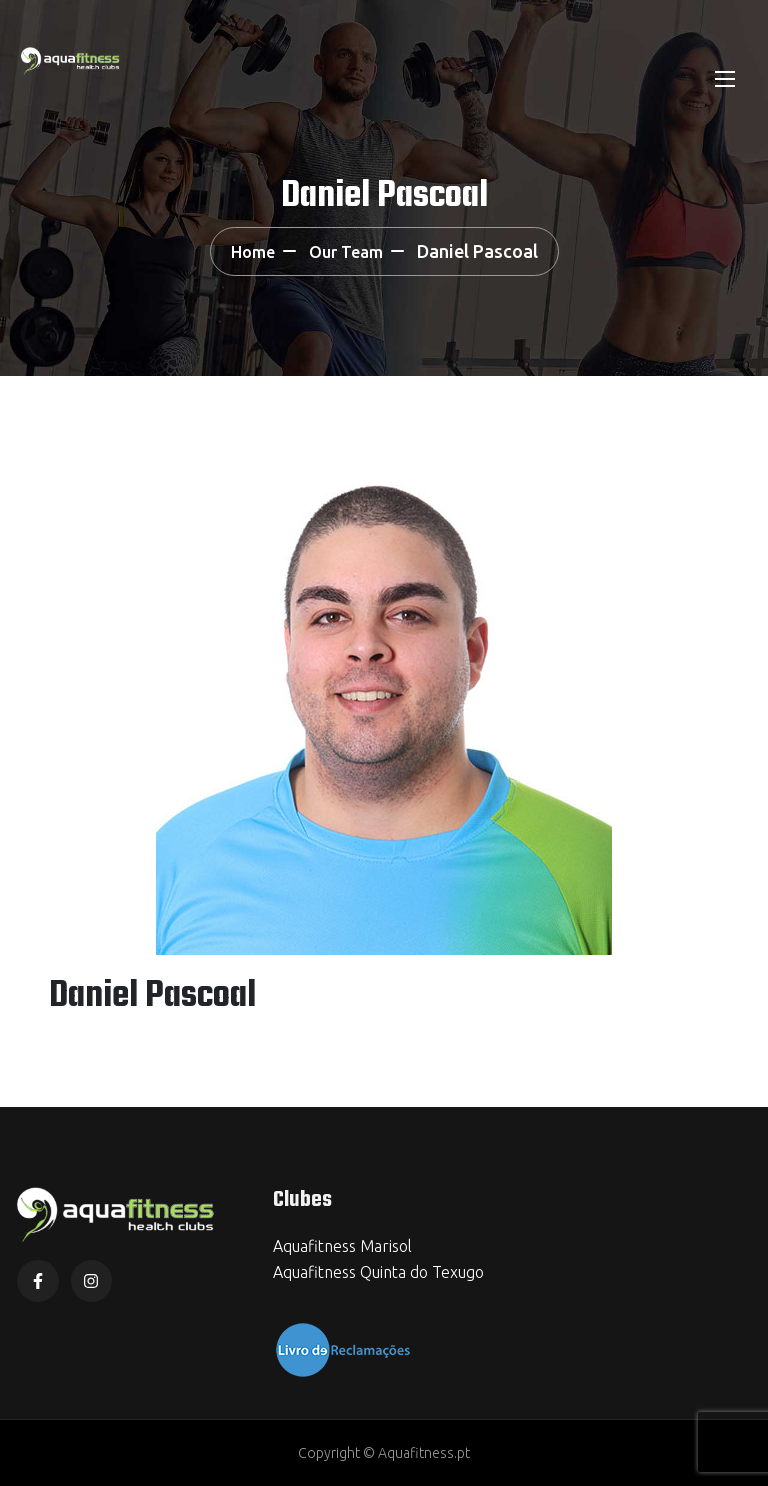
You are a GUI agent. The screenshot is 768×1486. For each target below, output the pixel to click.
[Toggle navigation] (723, 78)
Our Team (346, 252)
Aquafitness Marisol (342, 1246)
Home (253, 252)
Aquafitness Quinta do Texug (374, 1272)
